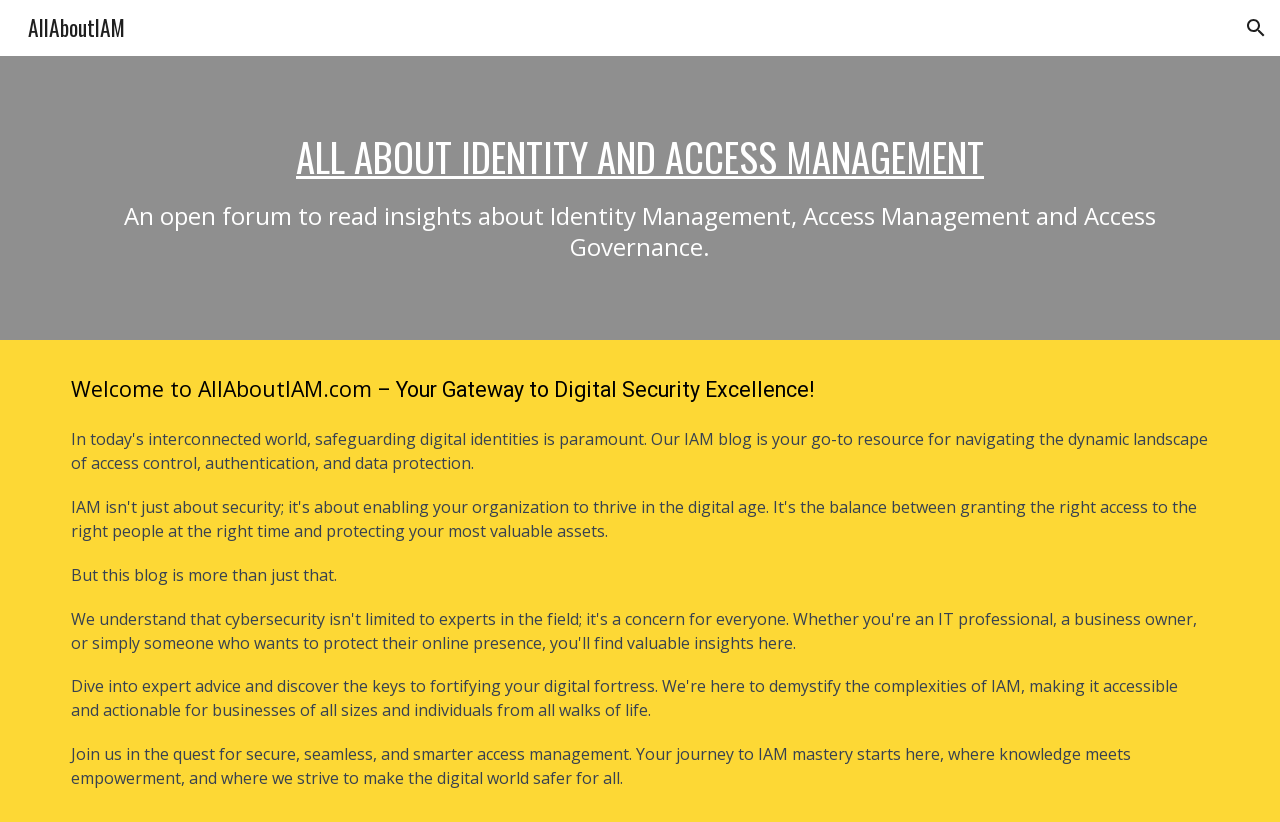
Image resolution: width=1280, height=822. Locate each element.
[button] (1256, 28)
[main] (640, 198)
